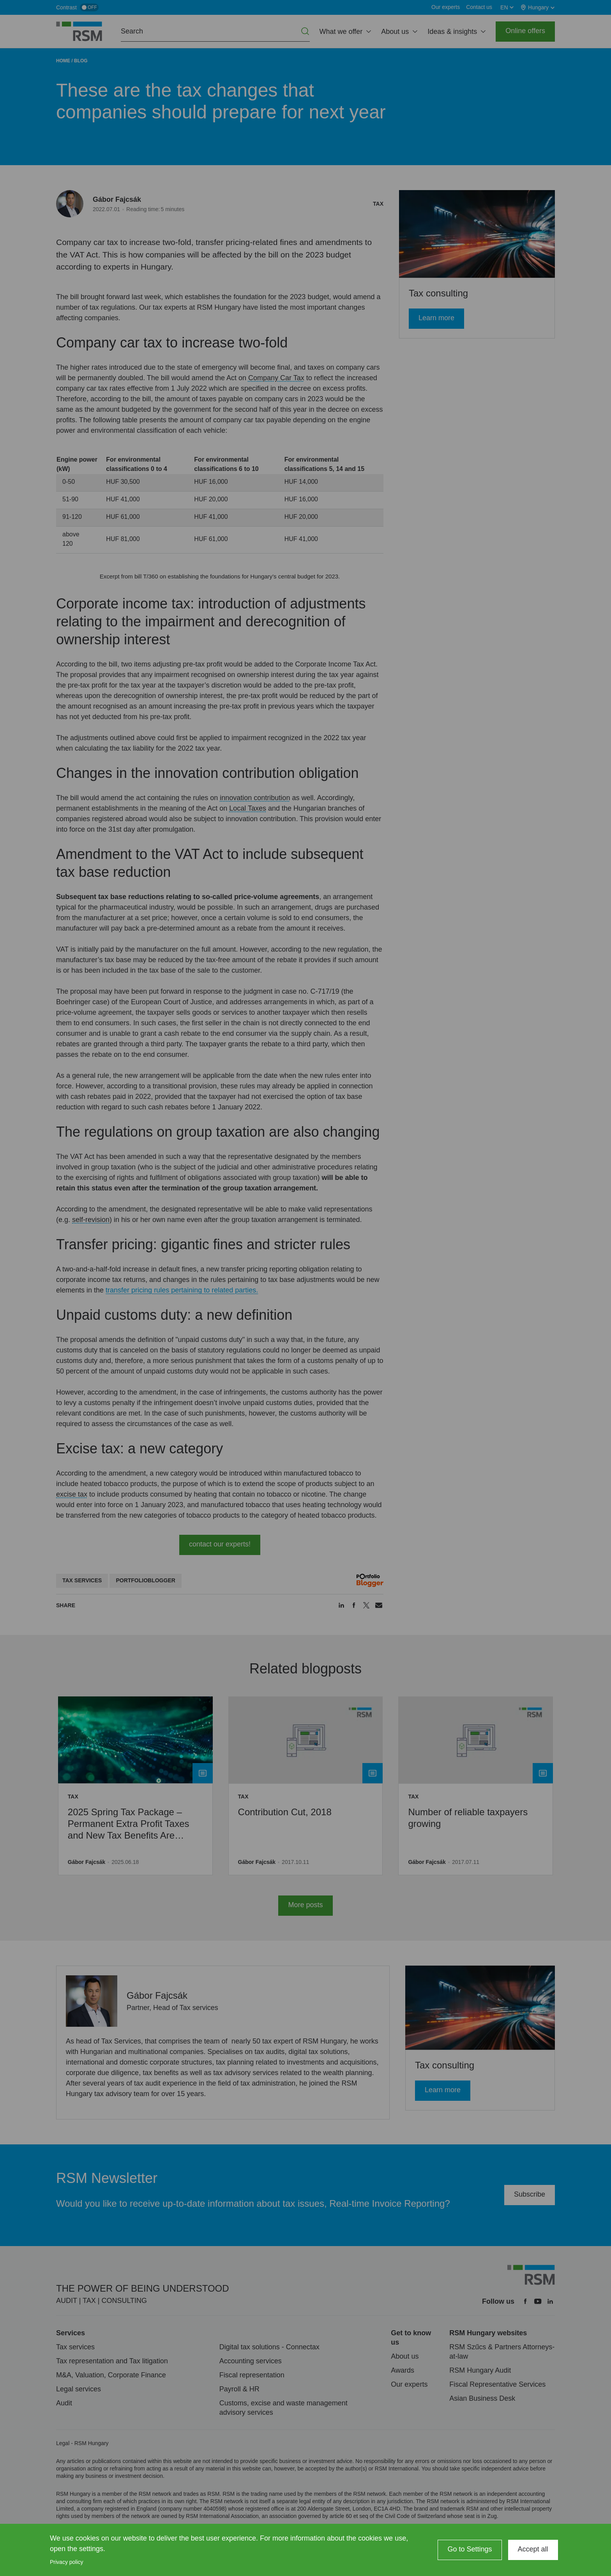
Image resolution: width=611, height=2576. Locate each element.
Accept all (533, 2549)
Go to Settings (469, 2549)
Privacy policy (66, 2562)
